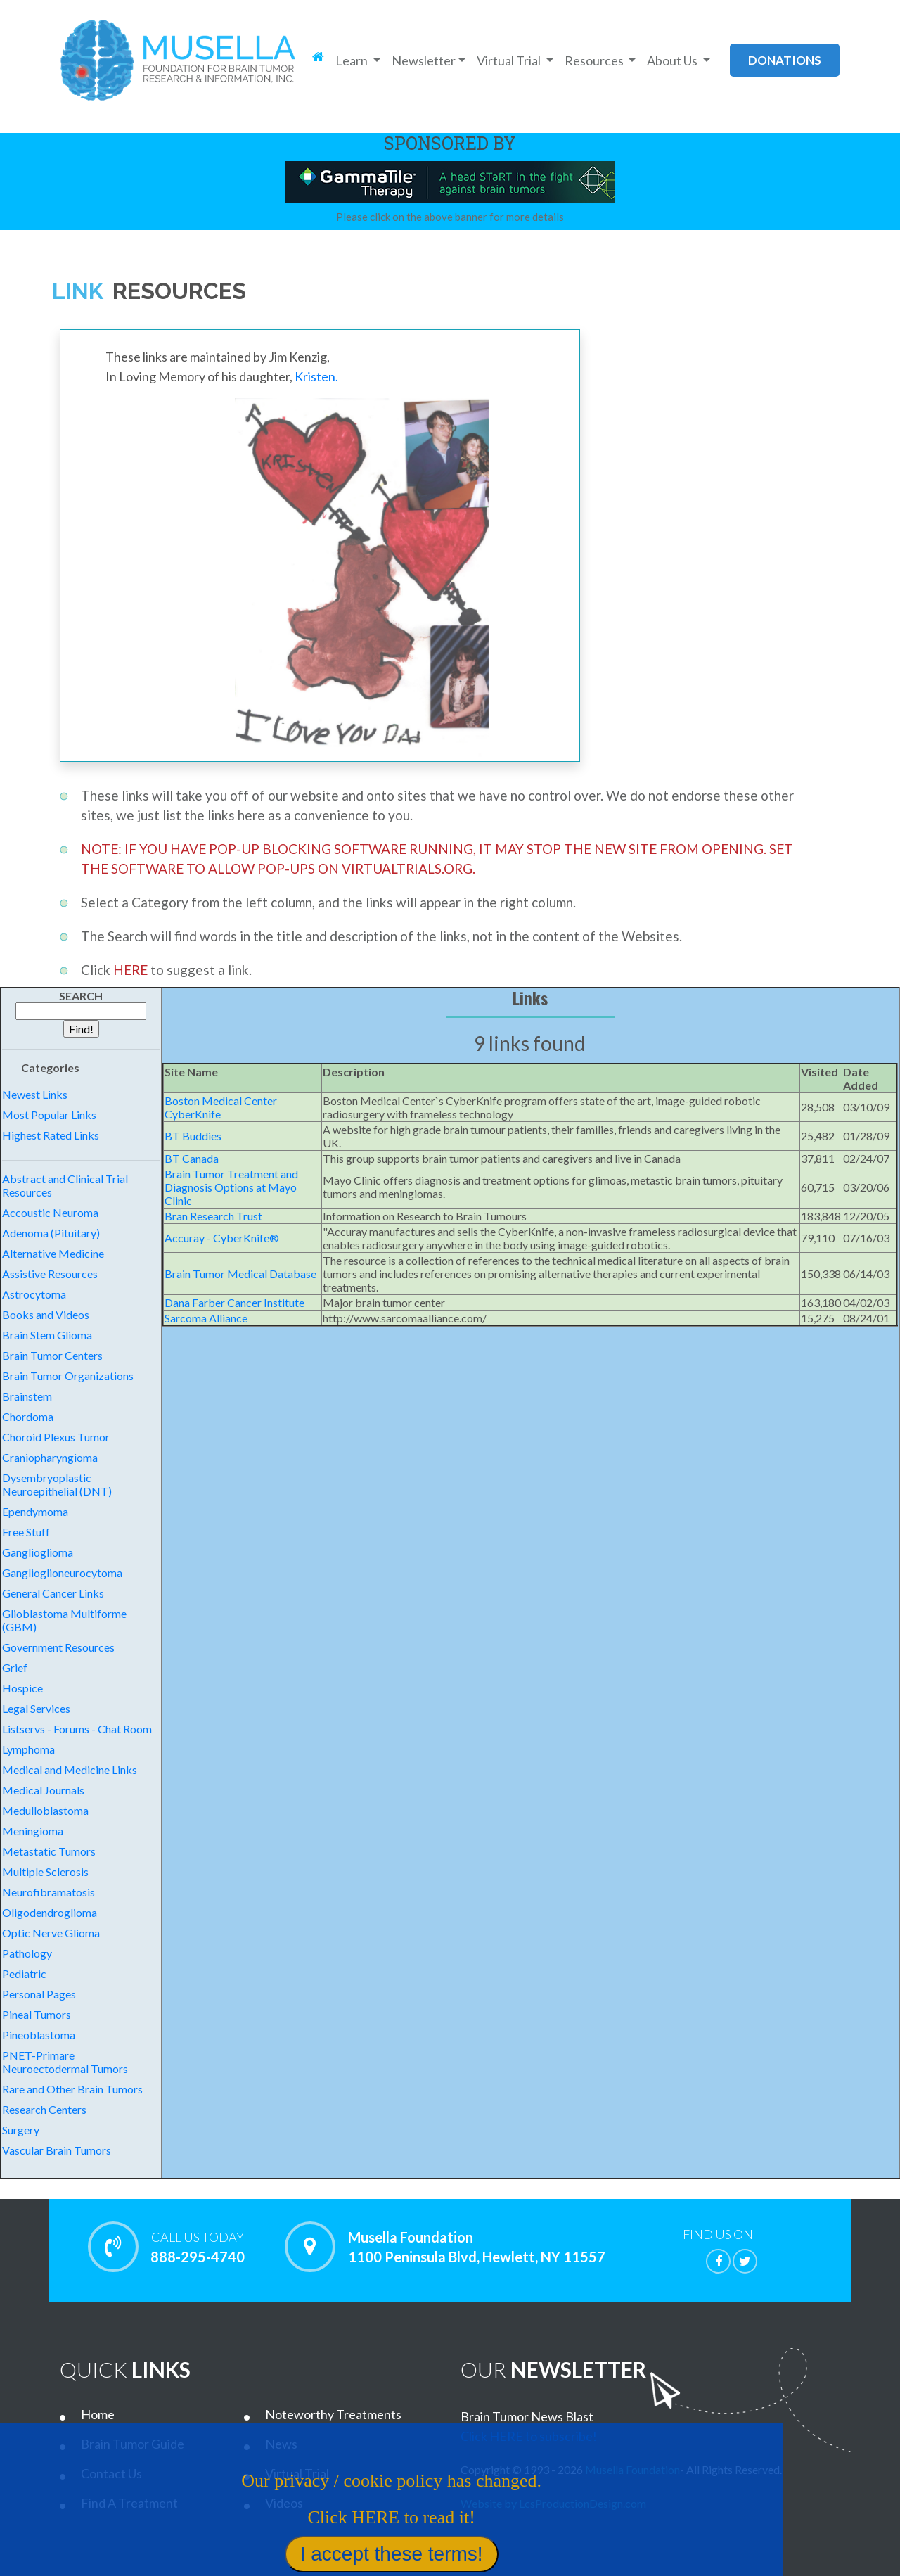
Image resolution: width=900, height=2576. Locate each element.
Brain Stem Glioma (47, 1334)
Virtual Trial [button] (510, 60)
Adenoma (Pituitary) (51, 1232)
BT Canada (192, 1158)
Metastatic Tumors (49, 1851)
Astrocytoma (34, 1294)
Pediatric (24, 1973)
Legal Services (36, 1708)
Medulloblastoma (45, 1810)
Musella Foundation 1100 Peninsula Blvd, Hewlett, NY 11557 (476, 2246)
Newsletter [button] (424, 60)
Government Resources (58, 1647)
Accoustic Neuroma (50, 1212)
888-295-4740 (197, 2246)
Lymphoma (28, 1749)
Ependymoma (35, 1511)
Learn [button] (352, 60)
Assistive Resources (50, 1273)
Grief (14, 1667)
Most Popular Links (49, 1114)
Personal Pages (39, 1994)
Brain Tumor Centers (52, 1355)
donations (784, 60)
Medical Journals (43, 1790)
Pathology (27, 1953)
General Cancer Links (53, 1593)
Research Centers (44, 2109)
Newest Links (35, 1094)
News (281, 2443)
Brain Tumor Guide (132, 2443)
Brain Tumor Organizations (68, 1375)
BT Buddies (193, 1135)
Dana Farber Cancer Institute (234, 1302)
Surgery (20, 2129)
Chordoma (27, 1416)
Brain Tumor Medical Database (240, 1273)
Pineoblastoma (38, 2034)
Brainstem (27, 1396)
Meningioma (32, 1830)
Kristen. (316, 376)
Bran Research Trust (213, 1216)
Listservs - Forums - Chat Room (77, 1728)
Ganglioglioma (37, 1552)
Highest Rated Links (50, 1135)
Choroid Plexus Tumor (56, 1436)
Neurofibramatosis (48, 1892)
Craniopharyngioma (50, 1457)
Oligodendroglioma (49, 1912)
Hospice (22, 1688)
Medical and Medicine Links (69, 1769)
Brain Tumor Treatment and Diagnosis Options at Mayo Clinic (231, 1187)
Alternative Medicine (53, 1253)
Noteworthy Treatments (333, 2414)
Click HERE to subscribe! (529, 2436)
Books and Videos (45, 1314)
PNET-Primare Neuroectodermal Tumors (65, 2061)
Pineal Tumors (36, 2014)
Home (98, 2414)
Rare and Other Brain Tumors (72, 2089)
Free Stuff (26, 1531)
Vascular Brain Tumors (56, 2150)
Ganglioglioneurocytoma (62, 1572)
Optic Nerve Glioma (51, 1932)
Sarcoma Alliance (206, 1318)
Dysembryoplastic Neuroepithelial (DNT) (57, 1484)
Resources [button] (595, 60)
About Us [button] (673, 60)
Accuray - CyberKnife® (222, 1237)
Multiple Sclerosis (45, 1871)
